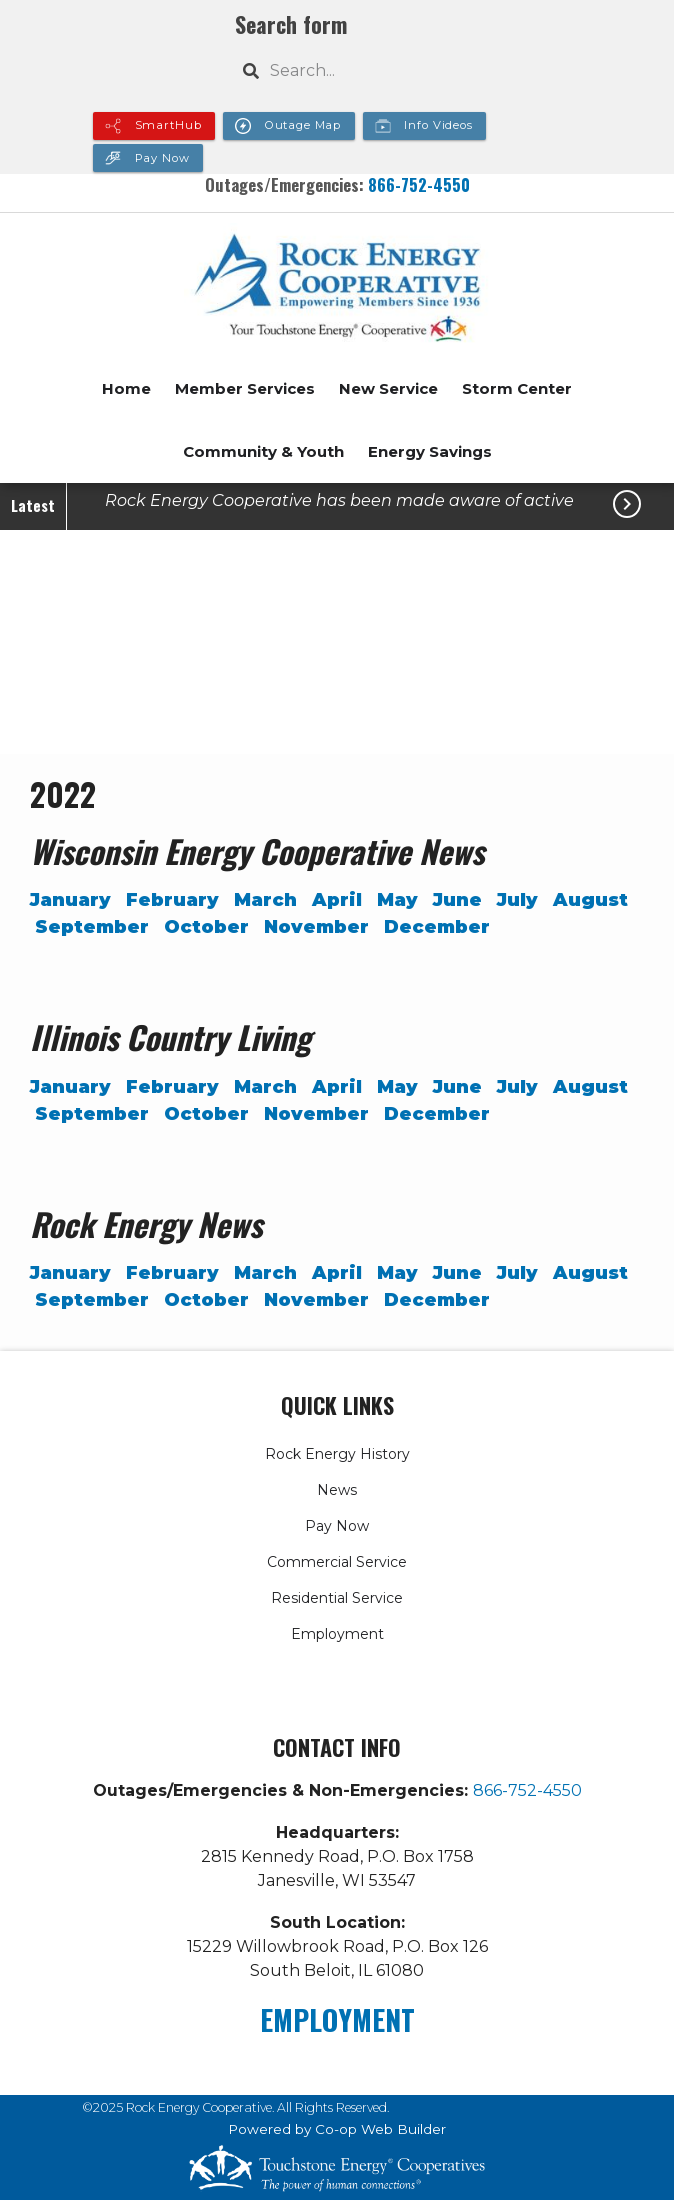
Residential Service (337, 1598)
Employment (337, 1634)
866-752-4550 (419, 184)
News (337, 1490)
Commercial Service (337, 1562)
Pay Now (337, 1526)
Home (126, 388)
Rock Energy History (337, 1454)
